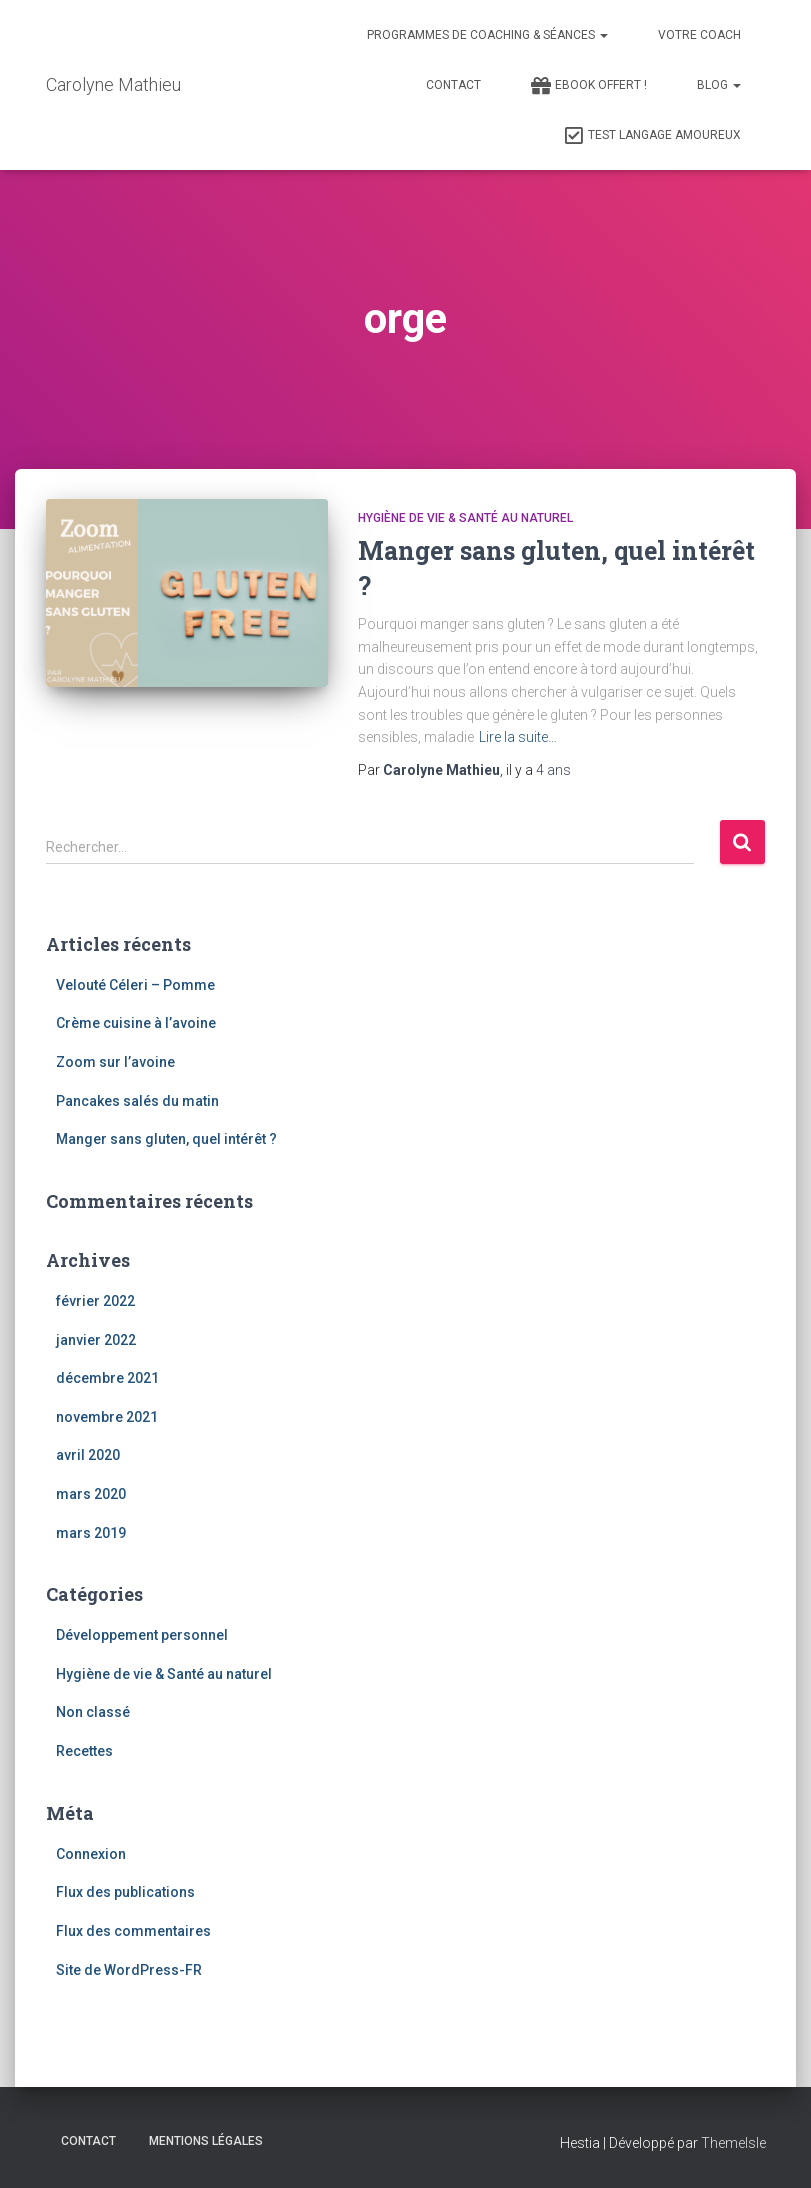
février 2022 (95, 1301)
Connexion (91, 1854)
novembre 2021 (107, 1417)
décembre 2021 (107, 1378)
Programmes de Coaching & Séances (487, 35)
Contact (453, 85)
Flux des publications (125, 1892)
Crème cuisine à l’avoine (136, 1023)
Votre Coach (699, 35)
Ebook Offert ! (589, 86)
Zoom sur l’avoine (115, 1062)
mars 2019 (91, 1533)
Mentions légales (206, 2141)
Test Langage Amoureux (652, 136)
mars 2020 (91, 1494)
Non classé (93, 1712)
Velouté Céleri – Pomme (135, 985)
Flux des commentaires (133, 1931)
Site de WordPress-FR (129, 1970)
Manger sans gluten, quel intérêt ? (166, 1139)
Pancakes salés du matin (137, 1101)
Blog (719, 85)
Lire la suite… (518, 737)
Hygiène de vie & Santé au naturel (465, 518)
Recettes (84, 1751)
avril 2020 (88, 1455)
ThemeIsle (733, 2143)
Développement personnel (142, 1635)
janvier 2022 (96, 1340)
